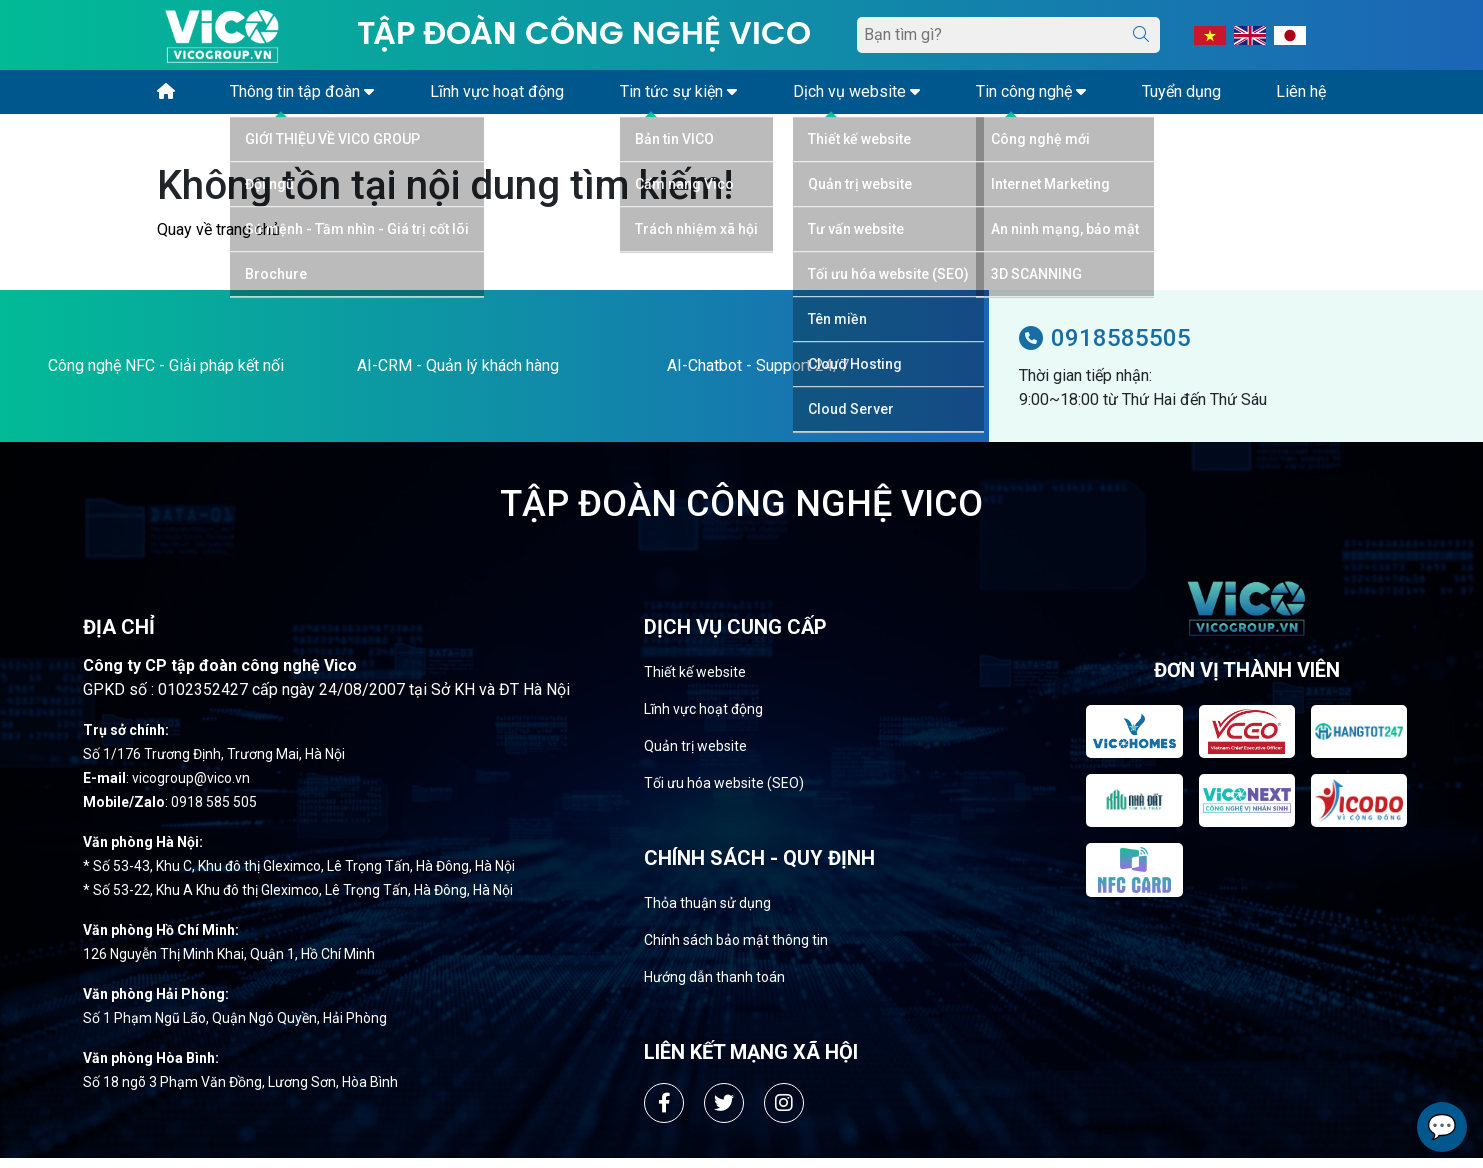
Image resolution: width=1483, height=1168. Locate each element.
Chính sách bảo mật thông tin (736, 950)
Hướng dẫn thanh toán (714, 987)
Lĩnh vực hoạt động (703, 719)
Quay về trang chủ (218, 239)
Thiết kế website (695, 682)
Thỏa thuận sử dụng (707, 913)
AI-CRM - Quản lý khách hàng (458, 375)
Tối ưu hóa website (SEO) (724, 793)
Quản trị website (695, 756)
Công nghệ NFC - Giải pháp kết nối (166, 375)
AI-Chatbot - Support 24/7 (758, 375)
